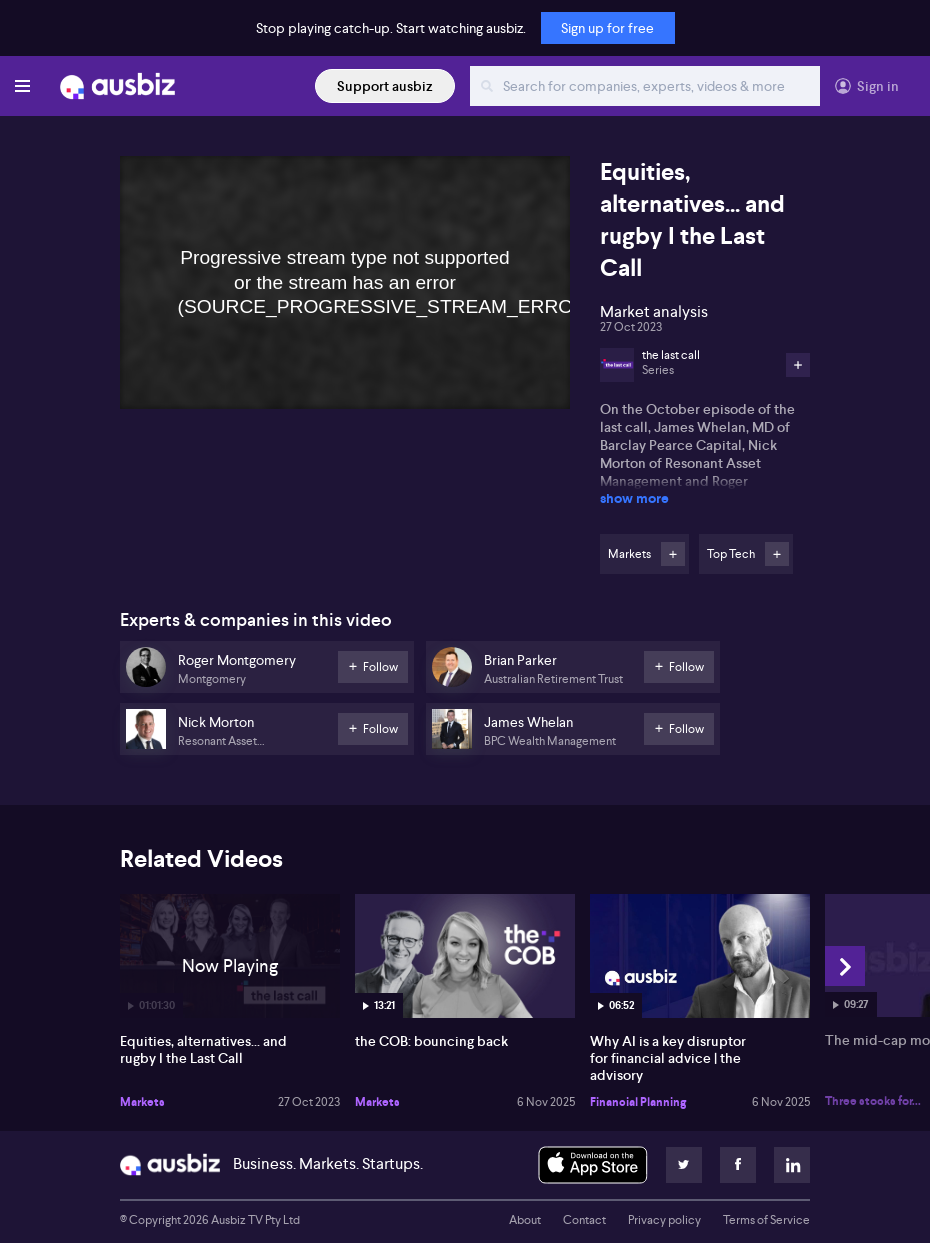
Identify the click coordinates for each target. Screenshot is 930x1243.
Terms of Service (766, 1220)
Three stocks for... (873, 1101)
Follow (673, 554)
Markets (142, 1102)
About (525, 1220)
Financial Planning (638, 1102)
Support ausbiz (385, 86)
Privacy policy (664, 1220)
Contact (584, 1220)
